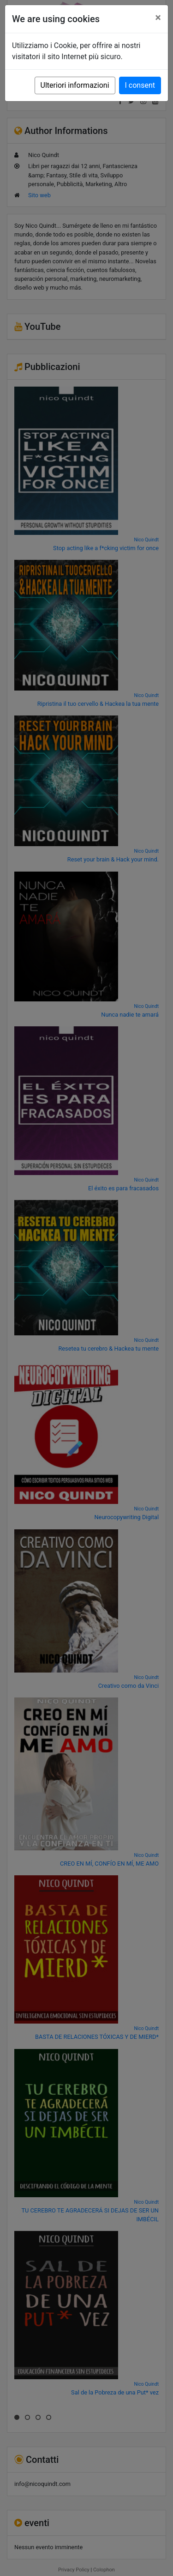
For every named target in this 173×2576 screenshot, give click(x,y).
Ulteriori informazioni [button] (75, 85)
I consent (140, 85)
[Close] (158, 17)
